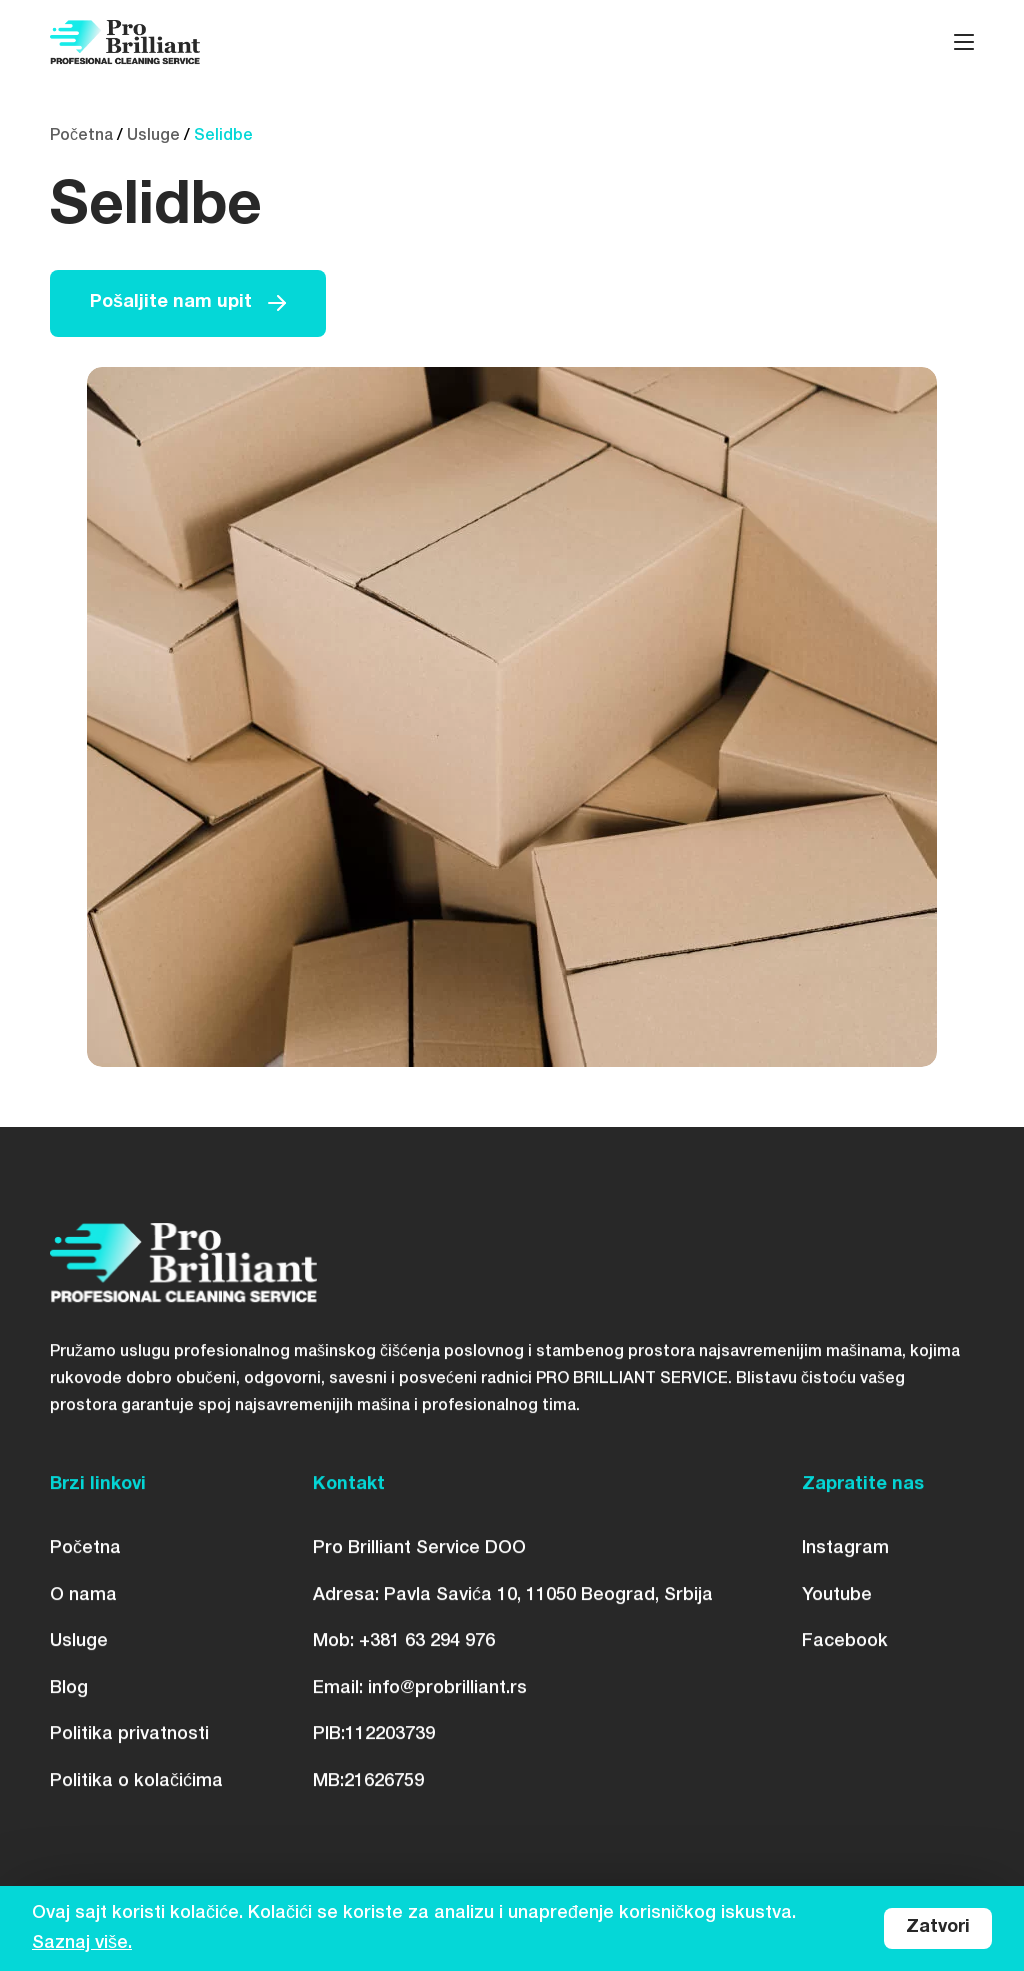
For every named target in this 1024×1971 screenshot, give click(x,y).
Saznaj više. (82, 1943)
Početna (81, 136)
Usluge (153, 136)
